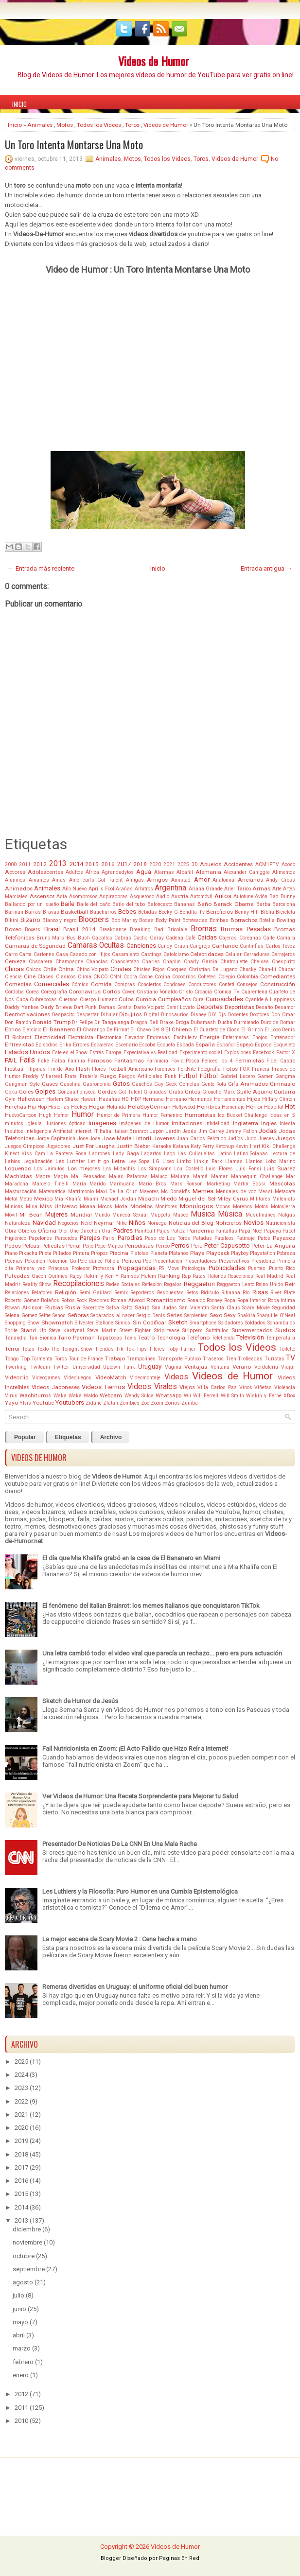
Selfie (45, 1315)
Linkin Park (208, 1161)
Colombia (247, 977)
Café (190, 938)
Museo (180, 1215)
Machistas (18, 1176)
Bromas (204, 928)
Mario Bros (152, 1184)
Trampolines (141, 1359)
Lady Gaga (126, 1153)
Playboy (239, 1253)
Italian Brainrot (130, 1131)
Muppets (160, 1215)
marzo (22, 2348)
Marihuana (122, 1184)
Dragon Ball (145, 1022)
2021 (169, 864)
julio (18, 2295)
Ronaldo (196, 1300)
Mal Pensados (88, 1176)
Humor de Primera (119, 1115)
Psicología (193, 1268)
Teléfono (198, 1337)
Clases (45, 977)
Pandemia (200, 1230)
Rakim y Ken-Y (101, 1276)
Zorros (172, 1403)
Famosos (100, 1060)
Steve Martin (101, 1330)
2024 (21, 2074)
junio (19, 2309)
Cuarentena (254, 992)
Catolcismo (176, 954)
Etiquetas (68, 1437)
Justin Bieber (133, 1146)
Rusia (72, 1307)
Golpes (45, 1091)
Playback (217, 1253)
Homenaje (233, 1107)
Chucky (247, 969)
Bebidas (147, 912)
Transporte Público (179, 1359)
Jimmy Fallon (241, 1131)
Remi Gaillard (95, 1292)
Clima (84, 977)
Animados (19, 888)
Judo (250, 1138)
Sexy (230, 1315)
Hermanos (200, 1099)
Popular (25, 1437)
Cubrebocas (43, 999)
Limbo (184, 1161)
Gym (10, 1099)
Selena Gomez (21, 1315)
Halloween (31, 1099)
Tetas (28, 1349)
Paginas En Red (179, 2558)
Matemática (52, 1191)
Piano (11, 1253)
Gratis (176, 1092)
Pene (88, 1246)
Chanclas (97, 961)
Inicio (19, 104)
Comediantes (277, 976)
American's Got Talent (96, 880)
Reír (290, 1284)
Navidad (44, 1222)
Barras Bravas (42, 912)
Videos (176, 1377)
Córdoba (14, 992)
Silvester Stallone (94, 1323)
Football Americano (130, 1069)
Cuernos (68, 999)
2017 (124, 864)
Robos (68, 1300)
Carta (25, 954)
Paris (109, 1238)
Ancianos (250, 879)
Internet (82, 1131)
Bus (71, 938)
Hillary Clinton (279, 1099)
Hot (290, 1106)
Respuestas (170, 1292)
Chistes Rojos (149, 969)
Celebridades (207, 954)
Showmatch (57, 1322)
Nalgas (286, 1215)
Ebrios (13, 1029)
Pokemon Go (61, 1261)
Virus (11, 1395)
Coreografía (54, 992)
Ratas (199, 1276)
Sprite (11, 1330)
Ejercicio (31, 1030)
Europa (114, 1052)
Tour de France (86, 1359)
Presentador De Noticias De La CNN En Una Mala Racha (119, 1843)
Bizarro (30, 919)
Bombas (219, 920)
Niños (137, 1222)
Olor (63, 1231)
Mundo (102, 1215)
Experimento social (200, 1052)
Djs (222, 1014)
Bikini (11, 920)
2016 (108, 864)
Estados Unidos (27, 1052)
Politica (131, 1260)
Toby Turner (181, 1349)
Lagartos (151, 1153)
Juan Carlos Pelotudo (201, 1138)
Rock (81, 1300)
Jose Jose (89, 1138)
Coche (146, 977)
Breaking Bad (146, 929)
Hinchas (15, 1106)
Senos (59, 1315)
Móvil (11, 1215)
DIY (212, 1014)
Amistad (181, 880)
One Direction (85, 1231)
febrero (23, 2362)
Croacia (203, 992)
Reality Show (36, 1284)
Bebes (127, 911)
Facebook (263, 1052)
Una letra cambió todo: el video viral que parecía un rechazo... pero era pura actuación (162, 1653)
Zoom (157, 1403)
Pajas (163, 1231)
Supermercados (251, 1330)
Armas (261, 888)
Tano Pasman (76, 1337)
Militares (260, 1199)
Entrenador (282, 1037)
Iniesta (287, 1123)
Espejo (244, 1044)
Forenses (165, 1069)
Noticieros (228, 1222)
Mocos (105, 1206)
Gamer (265, 1076)
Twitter (61, 1367)
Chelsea (259, 961)
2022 (21, 2101)
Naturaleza (18, 1223)
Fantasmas (129, 1060)
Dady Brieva (56, 1007)
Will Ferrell (205, 1395)
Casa (62, 954)
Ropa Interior (251, 1300)
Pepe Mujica (109, 1246)
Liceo (168, 1161)
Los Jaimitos (49, 1169)
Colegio (226, 977)
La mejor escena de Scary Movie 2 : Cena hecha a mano (119, 1939)
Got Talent (130, 1092)
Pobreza (286, 1253)
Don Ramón (18, 1022)
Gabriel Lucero (237, 1076)
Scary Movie (256, 1308)
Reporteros (142, 1292)
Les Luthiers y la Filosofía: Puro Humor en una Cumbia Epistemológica (140, 1891)
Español (225, 1045)
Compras (124, 984)
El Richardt (18, 1037)
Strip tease (166, 1330)
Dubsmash (203, 1022)
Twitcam (40, 1367)
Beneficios (219, 911)
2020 (155, 864)
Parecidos (66, 1238)
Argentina (170, 888)
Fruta (71, 1076)
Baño (204, 904)
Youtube (43, 1402)
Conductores (202, 984)
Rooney (214, 1300)
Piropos (99, 1253)
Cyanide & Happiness (270, 999)
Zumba (189, 1403)
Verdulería (266, 1367)
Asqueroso (142, 896)
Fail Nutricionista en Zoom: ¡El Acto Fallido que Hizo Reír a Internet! (135, 1748)
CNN (115, 977)
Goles (26, 1091)
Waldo (91, 1395)
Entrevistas (19, 1044)
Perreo (163, 1246)
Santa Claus (226, 1308)
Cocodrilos (184, 977)
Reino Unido (269, 1284)
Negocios (68, 1223)
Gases (50, 1083)
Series (174, 1315)
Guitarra (284, 1091)
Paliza (178, 1231)
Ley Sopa (139, 1161)
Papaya (272, 1231)
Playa (197, 1253)
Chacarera (41, 961)
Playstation (262, 1253)
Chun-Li (267, 969)
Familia (76, 1061)
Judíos (235, 1138)
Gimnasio (282, 1083)
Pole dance (90, 1261)
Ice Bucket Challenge (242, 1115)
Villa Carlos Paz (217, 1387)
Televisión (250, 1337)
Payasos (284, 1238)
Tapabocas (109, 1338)
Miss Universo (58, 1206)
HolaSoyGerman (149, 1106)
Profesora (103, 1268)
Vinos (245, 1387)
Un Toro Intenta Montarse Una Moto (74, 144)
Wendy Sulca (139, 1395)
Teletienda (223, 1338)
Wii (187, 1395)
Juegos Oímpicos (25, 1146)
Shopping (15, 1323)
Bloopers (93, 919)
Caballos (102, 938)
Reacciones (240, 1276)
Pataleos (224, 1238)
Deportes (209, 1006)
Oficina (47, 1230)
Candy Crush (173, 946)
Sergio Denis (151, 1315)
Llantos (254, 1161)
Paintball (145, 1231)
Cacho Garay (148, 938)
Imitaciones (187, 1123)
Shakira (246, 1315)
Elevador (134, 1037)
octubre (24, 2256)
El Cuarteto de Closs (217, 1030)
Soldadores (230, 1323)
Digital (151, 1014)
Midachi (148, 1198)
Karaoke (161, 1146)
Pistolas (139, 1253)
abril (19, 2335)
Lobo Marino (280, 1161)
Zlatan (110, 1403)
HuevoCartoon (20, 1115)
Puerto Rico (282, 1268)
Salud (142, 1307)
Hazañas (109, 1099)
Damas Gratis (115, 1007)
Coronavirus (85, 991)
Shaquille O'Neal (276, 1315)
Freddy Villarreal (42, 1076)
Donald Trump (52, 1022)
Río (246, 1292)
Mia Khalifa (68, 1199)
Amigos (157, 879)
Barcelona (283, 904)
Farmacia (157, 1061)
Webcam (111, 1395)
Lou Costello (188, 1169)
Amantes (39, 880)
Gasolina (70, 1084)
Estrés (96, 1052)
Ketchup (224, 1146)
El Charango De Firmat (103, 1030)
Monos (222, 1206)
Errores (81, 1045)
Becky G (168, 912)
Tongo (11, 1359)
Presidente (263, 1261)
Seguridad (283, 1308)
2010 (21, 2420)
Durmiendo (246, 1022)
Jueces (266, 1138)
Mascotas (282, 1183)
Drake (167, 1022)
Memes (203, 1191)
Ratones (217, 1276)
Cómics (79, 984)
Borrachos (244, 920)
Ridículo (210, 1292)
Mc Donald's (175, 1191)
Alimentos (283, 872)
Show (33, 1323)
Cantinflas (252, 946)
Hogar (97, 1106)
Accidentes (238, 864)
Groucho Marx (218, 1092)
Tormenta (42, 1359)
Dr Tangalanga (111, 1022)
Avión (261, 896)
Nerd (86, 1223)
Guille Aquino (254, 1091)
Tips (141, 1349)
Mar (290, 1176)
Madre (42, 1176)
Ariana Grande (206, 889)
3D (195, 864)
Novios (254, 1222)
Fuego (108, 1076)
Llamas (234, 1161)
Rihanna (230, 1292)
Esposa (263, 1045)
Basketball (74, 911)
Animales (40, 125)
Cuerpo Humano (98, 999)
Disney (198, 1014)
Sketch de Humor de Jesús (80, 1701)
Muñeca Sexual (129, 1215)
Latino (224, 1153)
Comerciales (51, 984)
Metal (11, 1199)
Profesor (80, 1268)
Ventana (220, 1367)
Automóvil (201, 896)
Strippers (192, 1330)
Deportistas (239, 1007)
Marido (97, 1184)
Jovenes (164, 1138)
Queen (39, 1276)
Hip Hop (37, 1107)
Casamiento (125, 954)
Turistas (274, 1359)
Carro (11, 954)
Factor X (285, 1052)
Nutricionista (280, 1223)
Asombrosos (83, 896)
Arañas (124, 889)
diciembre (27, 2229)
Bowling (286, 920)
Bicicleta (285, 912)
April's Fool (101, 889)
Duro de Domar (278, 1022)
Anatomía (223, 880)
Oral (107, 1231)
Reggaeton (199, 1284)
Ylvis (25, 1403)
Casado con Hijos (90, 954)
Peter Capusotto (226, 1245)
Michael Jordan (118, 1199)
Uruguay (149, 1366)
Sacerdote (93, 1308)
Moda (121, 1206)
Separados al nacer (112, 1315)
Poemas (14, 1261)
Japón (157, 1131)
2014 (76, 864)
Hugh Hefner (54, 1115)
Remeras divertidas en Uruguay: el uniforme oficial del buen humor (135, 1986)
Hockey (79, 1107)
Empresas (158, 1037)
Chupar (286, 969)
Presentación (167, 1261)
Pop (147, 1261)
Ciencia (13, 977)
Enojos (259, 1037)
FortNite (187, 1069)
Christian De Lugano (213, 969)
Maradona (16, 1184)
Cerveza (15, 961)
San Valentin (194, 1308)
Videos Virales (152, 1386)
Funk (170, 1076)
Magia (60, 1176)
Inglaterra (245, 1123)
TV (290, 1358)
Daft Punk (85, 1007)
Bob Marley (124, 920)
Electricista (80, 1037)
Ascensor (42, 896)
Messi (265, 1191)
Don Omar (283, 1014)
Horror (254, 1106)
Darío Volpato (149, 1007)
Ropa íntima (282, 1300)
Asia (61, 896)
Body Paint (168, 920)
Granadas (155, 1092)
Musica (203, 1214)
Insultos (14, 1131)
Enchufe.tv (185, 1037)
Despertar (87, 1014)
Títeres (157, 1349)
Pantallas (226, 1231)
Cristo (186, 992)
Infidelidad (217, 1123)
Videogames (46, 1378)
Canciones (141, 945)
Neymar (104, 1222)
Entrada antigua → (266, 568)
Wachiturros (35, 1395)
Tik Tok (125, 1349)
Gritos (192, 1091)
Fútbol (209, 1075)
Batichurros (103, 912)
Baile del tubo (128, 904)
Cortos (111, 991)
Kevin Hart (247, 1146)
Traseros (213, 1359)
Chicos (33, 969)
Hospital (273, 1107)
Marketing (218, 1184)
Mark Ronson (186, 1184)
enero (21, 2375)
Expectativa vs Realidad (151, 1052)
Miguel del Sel (196, 1198)
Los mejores (84, 1168)
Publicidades (227, 1267)
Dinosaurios (175, 1014)
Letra (118, 1161)
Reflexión (152, 1284)
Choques (177, 969)
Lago (169, 1153)
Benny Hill (247, 912)
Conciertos (149, 984)
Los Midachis (119, 1169)
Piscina (118, 1253)
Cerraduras (257, 954)
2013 (58, 863)
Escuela (166, 1045)
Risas (260, 1292)
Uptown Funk (119, 1367)
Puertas (256, 1268)
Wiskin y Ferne (264, 1395)
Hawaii (88, 1099)
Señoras (78, 1315)
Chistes (120, 969)
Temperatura (280, 1338)
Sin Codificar (149, 1322)
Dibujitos (130, 1014)
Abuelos (210, 864)
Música (230, 1214)
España (205, 1044)
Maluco (159, 1176)
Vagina (173, 1367)
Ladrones (99, 1153)
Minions (14, 1206)
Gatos (121, 1083)
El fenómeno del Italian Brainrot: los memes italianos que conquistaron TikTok (151, 1605)
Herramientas (230, 1099)
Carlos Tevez (280, 946)
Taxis (130, 1338)
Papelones (40, 1238)
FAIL (11, 1060)
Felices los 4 (217, 1061)
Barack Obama (233, 904)
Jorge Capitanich (56, 1138)
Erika (65, 1045)
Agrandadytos (118, 872)
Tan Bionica (42, 1338)
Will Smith (232, 1395)
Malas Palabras (128, 1176)
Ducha (225, 1022)
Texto (43, 1349)
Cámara (286, 938)
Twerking (16, 1367)
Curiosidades (224, 999)
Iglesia (34, 1123)
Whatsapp (168, 1395)
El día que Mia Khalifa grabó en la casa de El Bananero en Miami (131, 1558)
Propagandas (137, 1267)
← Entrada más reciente (41, 568)
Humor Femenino (162, 1115)
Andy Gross (280, 880)
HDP (136, 1099)
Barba (263, 904)
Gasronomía (97, 1084)
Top (25, 1358)
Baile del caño (93, 904)
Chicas (14, 969)
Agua (143, 871)
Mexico (43, 1198)
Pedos (13, 1245)
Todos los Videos (99, 125)
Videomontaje (145, 1378)
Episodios (46, 1045)
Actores (15, 872)
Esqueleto (284, 1045)
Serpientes (196, 1315)
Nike (121, 1223)
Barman (14, 912)
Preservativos (234, 1261)
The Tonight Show (71, 1349)
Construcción (277, 984)
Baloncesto (159, 904)
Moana (87, 1206)
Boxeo (13, 929)
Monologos (196, 1206)
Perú (197, 1245)
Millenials (283, 1199)
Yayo (11, 1402)
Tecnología (171, 1337)
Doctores (259, 1014)
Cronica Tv (226, 992)
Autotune (243, 896)
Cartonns (44, 954)
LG (156, 1161)
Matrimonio (81, 1191)
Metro (25, 1199)
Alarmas (164, 872)
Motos (64, 125)
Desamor (285, 1007)
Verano (241, 1366)
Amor (202, 879)
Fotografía (209, 1069)
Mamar (219, 1176)
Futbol (188, 1075)
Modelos (141, 1206)
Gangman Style (22, 1084)
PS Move (168, 1268)
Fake (43, 1061)
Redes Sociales (123, 1284)
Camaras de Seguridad (35, 945)
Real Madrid (269, 1276)
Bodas (146, 920)
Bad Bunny (282, 896)
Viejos (187, 1387)
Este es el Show (70, 1052)
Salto (127, 1308)
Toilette (287, 1349)
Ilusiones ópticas (65, 1123)
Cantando (225, 945)
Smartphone (203, 1323)
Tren (231, 1359)
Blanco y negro (59, 920)
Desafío (264, 1007)
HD (125, 1099)
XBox (289, 1395)
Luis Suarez (279, 1168)
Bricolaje (177, 929)
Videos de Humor (153, 61)
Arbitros (144, 889)
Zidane (94, 1403)
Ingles (269, 1123)
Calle (269, 938)
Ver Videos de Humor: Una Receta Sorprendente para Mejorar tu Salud (140, 1796)
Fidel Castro (280, 1061)
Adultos (74, 872)
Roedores (99, 1300)
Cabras (122, 938)
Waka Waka (67, 1395)
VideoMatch (110, 1377)
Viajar (288, 1367)
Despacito (63, 1014)
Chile (49, 969)
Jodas (268, 1130)
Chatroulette (233, 961)
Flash (83, 1068)
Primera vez (30, 1268)
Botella (267, 920)
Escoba (147, 1045)
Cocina (162, 977)
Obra (11, 1231)
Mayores (149, 1191)
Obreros (27, 1231)
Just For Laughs (93, 1146)
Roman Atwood (128, 1300)
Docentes (238, 1014)
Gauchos (142, 1084)
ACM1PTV (267, 864)
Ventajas (195, 1366)
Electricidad (50, 1037)
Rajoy (76, 1276)
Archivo (111, 1437)
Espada (185, 1045)
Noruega (157, 1223)
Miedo (168, 1198)
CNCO (100, 977)
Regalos (173, 1284)
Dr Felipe (82, 1022)
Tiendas (104, 1349)
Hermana (153, 1099)
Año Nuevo (74, 889)
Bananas (184, 904)
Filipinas (35, 1069)
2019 (21, 2140)
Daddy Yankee (21, 1007)
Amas (59, 880)
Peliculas (53, 1245)
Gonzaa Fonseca (76, 1092)
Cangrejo (200, 946)
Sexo (216, 1315)
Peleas (30, 1245)
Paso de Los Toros (167, 1238)
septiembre (29, 2269)
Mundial (81, 1214)
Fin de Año (61, 1069)
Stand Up (33, 1330)
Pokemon (35, 1261)
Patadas (202, 1238)
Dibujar (109, 1014)
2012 (40, 864)
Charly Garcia (200, 961)
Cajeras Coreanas (240, 938)
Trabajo (115, 1358)
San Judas (164, 1308)
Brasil (52, 929)
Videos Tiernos (103, 1387)
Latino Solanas (251, 1153)
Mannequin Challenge (257, 1176)
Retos (192, 1292)
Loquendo (18, 1168)
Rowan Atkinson (24, 1308)
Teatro (146, 1337)
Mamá (200, 1176)
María (79, 1184)
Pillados (62, 1253)
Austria (179, 896)
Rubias (54, 1307)
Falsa (58, 1061)
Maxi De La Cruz (116, 1191)
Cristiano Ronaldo (157, 992)
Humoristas (200, 1115)
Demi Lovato (180, 1007)
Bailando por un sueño (32, 904)
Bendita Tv (191, 912)
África (92, 872)
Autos (222, 896)
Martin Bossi (249, 1184)
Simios (122, 1323)
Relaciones (17, 1292)
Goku (11, 1092)
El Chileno (178, 1029)
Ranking (169, 1275)
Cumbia (146, 999)
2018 (140, 864)
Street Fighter (135, 1330)
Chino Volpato (92, 969)
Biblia (267, 912)
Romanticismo (165, 1300)
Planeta (158, 1253)
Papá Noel (250, 1231)
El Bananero (59, 1029)
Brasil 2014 (79, 929)
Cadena (174, 938)
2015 (92, 864)
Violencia (284, 1387)
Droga (182, 1022)
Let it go (98, 1161)
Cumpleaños (174, 999)
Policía (112, 1261)
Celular (233, 954)
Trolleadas (250, 1359)
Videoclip (16, 1377)
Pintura (81, 1253)
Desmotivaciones (27, 1014)
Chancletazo (125, 961)
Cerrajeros (283, 954)
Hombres (208, 1106)
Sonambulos (281, 1323)
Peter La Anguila (273, 1245)
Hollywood (183, 1107)
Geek (171, 1084)
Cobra (130, 977)
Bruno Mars (50, 938)
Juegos (285, 1138)
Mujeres (56, 1214)
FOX (245, 1069)
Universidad (86, 1367)
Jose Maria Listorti (126, 1138)
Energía (210, 1037)
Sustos (285, 1330)
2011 (25, 864)
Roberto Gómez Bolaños (32, 1300)
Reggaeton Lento (235, 1284)
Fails (27, 1060)
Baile (67, 903)
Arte (277, 889)
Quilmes (58, 1276)
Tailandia (16, 1338)
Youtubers (69, 1402)
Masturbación (20, 1191)
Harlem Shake (62, 1099)
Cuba (22, 999)
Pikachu (28, 1253)
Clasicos (66, 977)
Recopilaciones (78, 1283)
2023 (21, 2087)
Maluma (180, 1176)
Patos (264, 1238)
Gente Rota (213, 1084)
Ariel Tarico (237, 889)
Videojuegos (77, 1378)
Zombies (130, 1403)
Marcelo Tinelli (50, 1184)
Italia (105, 1131)
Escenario (126, 1045)
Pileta (45, 1253)
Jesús (189, 1131)
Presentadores (200, 1261)
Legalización (38, 1161)
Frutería (89, 1076)
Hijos (253, 1099)
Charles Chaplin (161, 961)
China (66, 969)
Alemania (208, 872)
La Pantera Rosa (67, 1153)
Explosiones (237, 1052)
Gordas (107, 1091)
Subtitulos (217, 1330)
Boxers (32, 929)
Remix (121, 1292)
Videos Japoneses (56, 1387)
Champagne (69, 961)
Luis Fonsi (248, 1169)
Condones (174, 984)
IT (95, 1131)
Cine (29, 976)
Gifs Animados (248, 1083)
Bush (84, 938)
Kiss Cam (33, 1153)
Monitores (166, 1206)
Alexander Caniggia (247, 872)
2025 (183, 864)
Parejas (90, 1237)
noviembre (27, 2242)
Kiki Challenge (278, 1146)
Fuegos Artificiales (140, 1076)
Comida (101, 984)
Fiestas (14, 1068)
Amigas (135, 880)
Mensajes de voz (236, 1191)
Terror (12, 1348)
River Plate (282, 1292)
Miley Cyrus (232, 1198)
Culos (126, 999)
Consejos (247, 984)
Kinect (12, 1153)
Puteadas (17, 1275)
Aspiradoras (113, 896)
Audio (162, 896)
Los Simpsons (155, 1169)
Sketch (178, 1322)
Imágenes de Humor (144, 1123)
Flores (99, 1069)
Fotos (230, 1068)
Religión (65, 1292)
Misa (31, 1206)
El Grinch (252, 1030)
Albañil (184, 872)
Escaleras (102, 1045)
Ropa (229, 1300)
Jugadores (58, 1146)
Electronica (109, 1037)
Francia (260, 1069)
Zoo (145, 1403)
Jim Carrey (211, 1131)
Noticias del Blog (191, 1222)
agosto (23, 2282)
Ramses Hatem (138, 1276)
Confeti (226, 984)
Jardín (173, 1131)
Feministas (249, 1060)
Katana (181, 1146)
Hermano (176, 1099)
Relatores (42, 1292)
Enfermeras (236, 1037)
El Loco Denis (280, 1030)
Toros (132, 125)
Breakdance (112, 929)
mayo (20, 2322)
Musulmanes (261, 1215)
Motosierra (283, 1206)
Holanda (116, 1107)
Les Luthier (70, 1161)
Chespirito (283, 961)
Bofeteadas (195, 920)
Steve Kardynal (66, 1330)
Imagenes (102, 1123)
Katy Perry (202, 1146)
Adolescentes (45, 872)
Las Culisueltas (196, 1153)
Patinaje (245, 1238)
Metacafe (285, 1191)
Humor (82, 1114)
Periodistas (139, 1245)
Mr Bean (30, 1214)
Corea (32, 992)
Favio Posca (185, 1061)
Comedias (18, 984)
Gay (158, 1084)
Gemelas (189, 1084)
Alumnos (15, 880)
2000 (11, 864)
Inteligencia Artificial (49, 1131)
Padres (123, 1230)
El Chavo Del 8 (147, 1030)
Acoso (288, 864)
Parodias (130, 1237)
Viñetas (263, 1387)
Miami (91, 1199)
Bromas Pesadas (245, 929)
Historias (59, 1107)
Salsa (112, 1308)
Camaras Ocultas (96, 945)
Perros (180, 1245)
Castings (151, 954)
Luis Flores (219, 1169)
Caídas (207, 937)
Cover (128, 992)
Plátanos (179, 1253)
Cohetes (207, 977)
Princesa (58, 1268)
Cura (198, 999)
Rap (186, 1276)
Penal (73, 1245)
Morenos (242, 1206)
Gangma (285, 1076)
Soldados (255, 1323)
